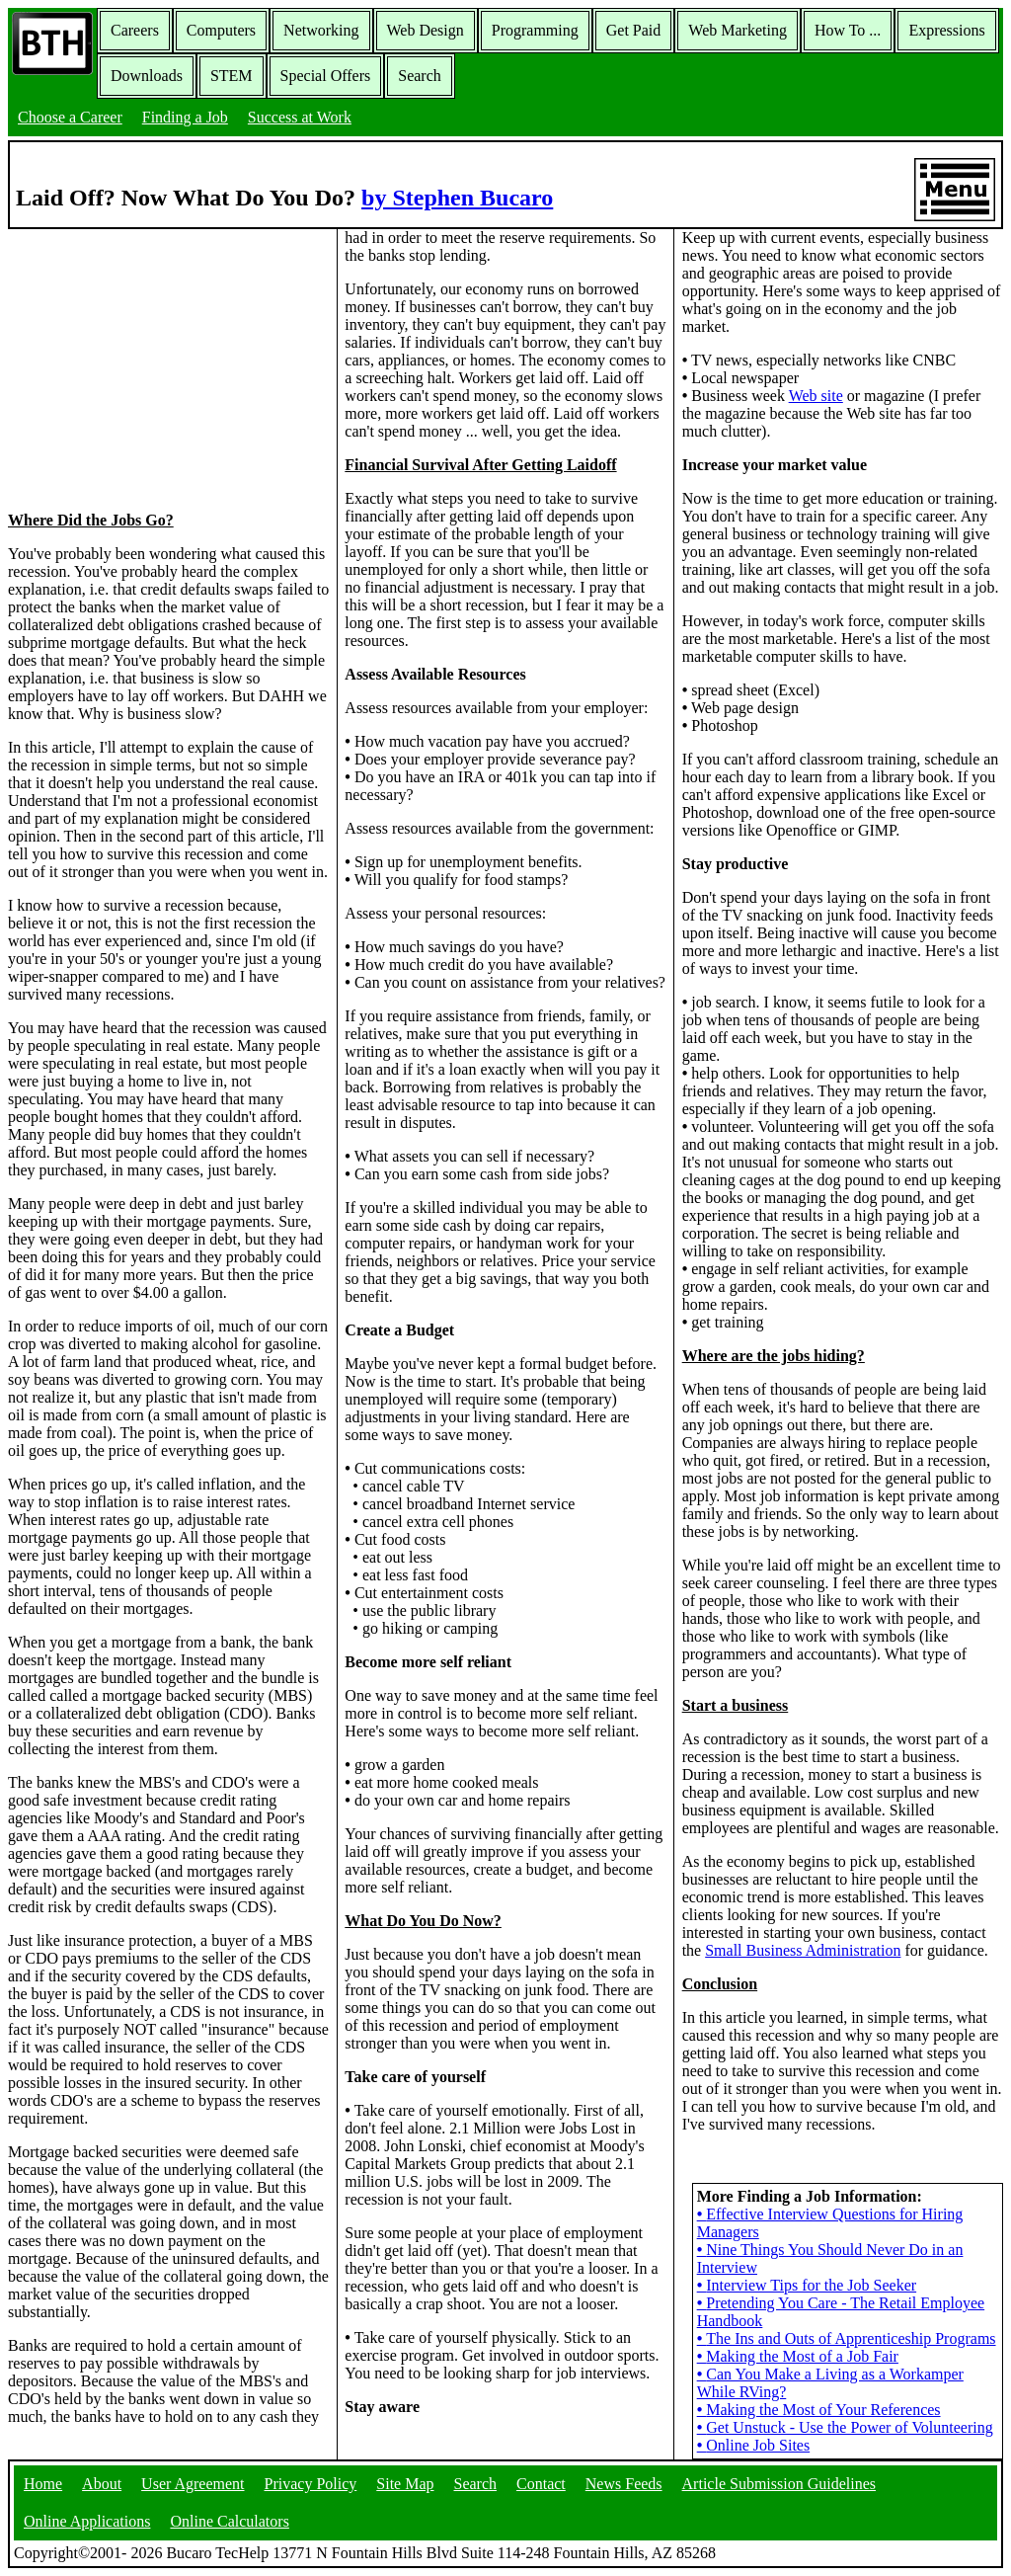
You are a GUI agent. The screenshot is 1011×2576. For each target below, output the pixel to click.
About (101, 2483)
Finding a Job (185, 117)
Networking (320, 30)
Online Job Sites (754, 2445)
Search (419, 75)
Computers (221, 30)
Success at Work (299, 117)
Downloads (147, 75)
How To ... (848, 30)
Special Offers (325, 75)
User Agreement (192, 2483)
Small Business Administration (802, 1950)
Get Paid (633, 30)
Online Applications (87, 2521)
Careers (135, 30)
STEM (231, 75)
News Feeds (623, 2483)
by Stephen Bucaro (457, 197)
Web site (816, 395)
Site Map (404, 2483)
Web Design (425, 30)
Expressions (946, 30)
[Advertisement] (169, 368)
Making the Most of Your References (819, 2409)
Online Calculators (229, 2521)
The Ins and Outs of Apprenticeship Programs (846, 2338)
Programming (535, 30)
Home (43, 2483)
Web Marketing (737, 30)
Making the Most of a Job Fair (797, 2356)
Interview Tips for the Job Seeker (806, 2285)
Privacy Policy (311, 2483)
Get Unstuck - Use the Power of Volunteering (845, 2427)
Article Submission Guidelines (779, 2483)
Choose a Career (70, 117)
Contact (541, 2483)
